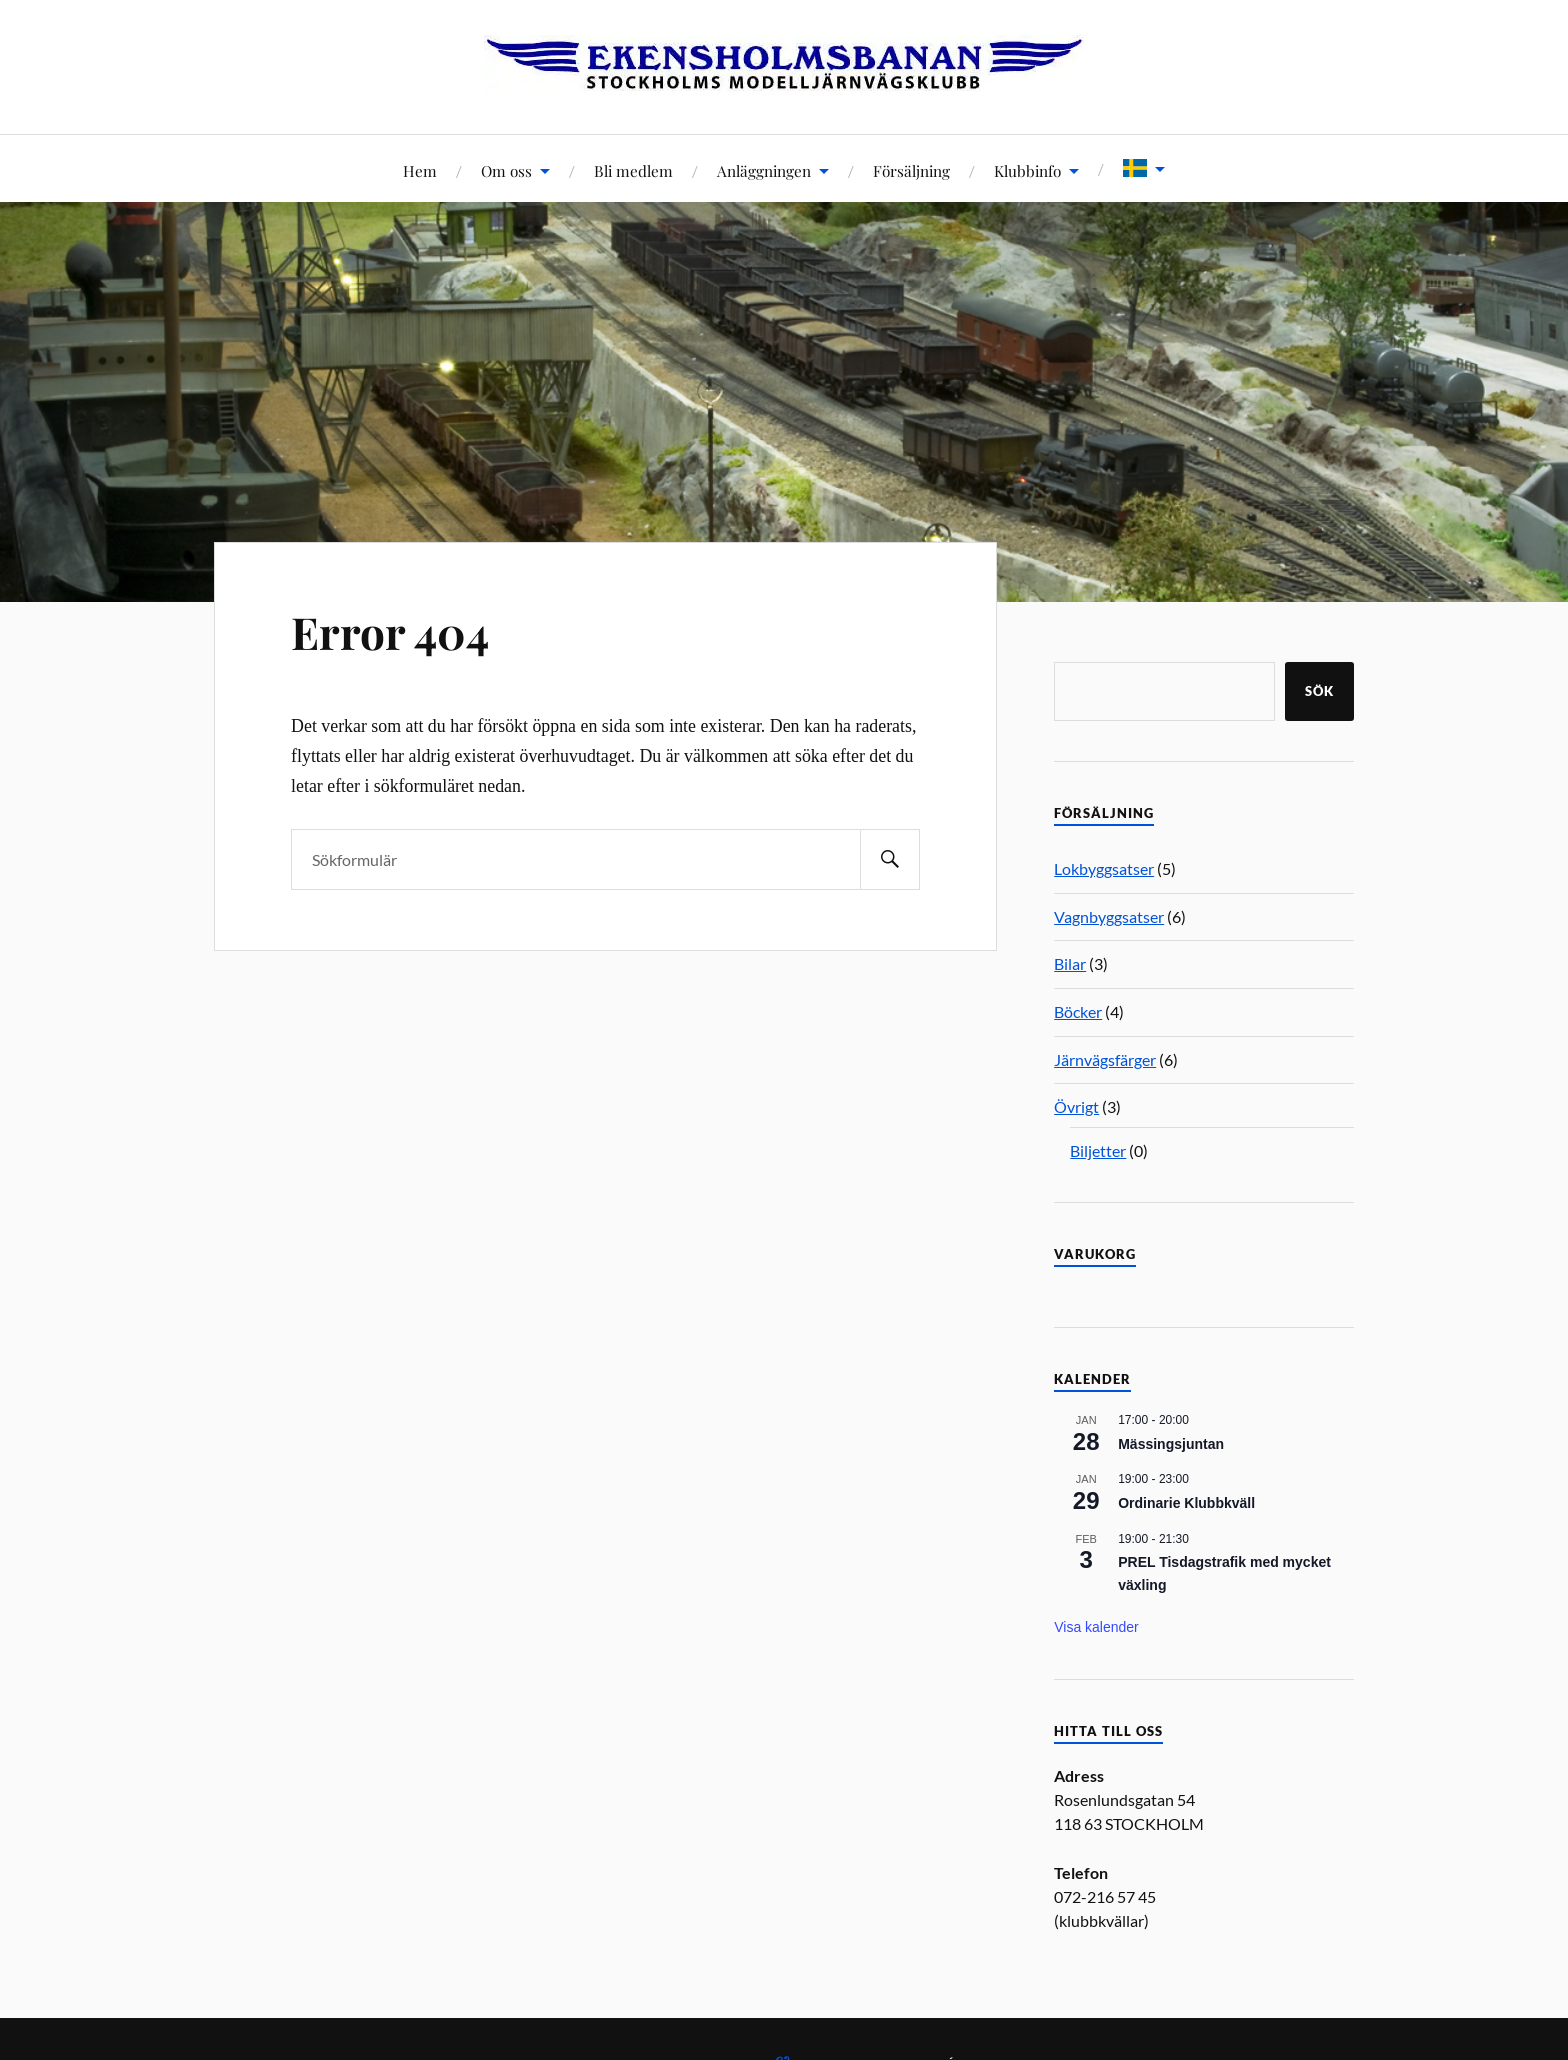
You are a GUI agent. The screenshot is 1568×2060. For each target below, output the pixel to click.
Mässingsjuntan (1171, 1444)
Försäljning (911, 170)
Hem (420, 170)
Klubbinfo (1027, 170)
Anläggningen (764, 170)
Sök (1319, 691)
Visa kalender (1096, 1627)
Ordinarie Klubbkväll (1186, 1503)
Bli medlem (633, 170)
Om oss (506, 170)
